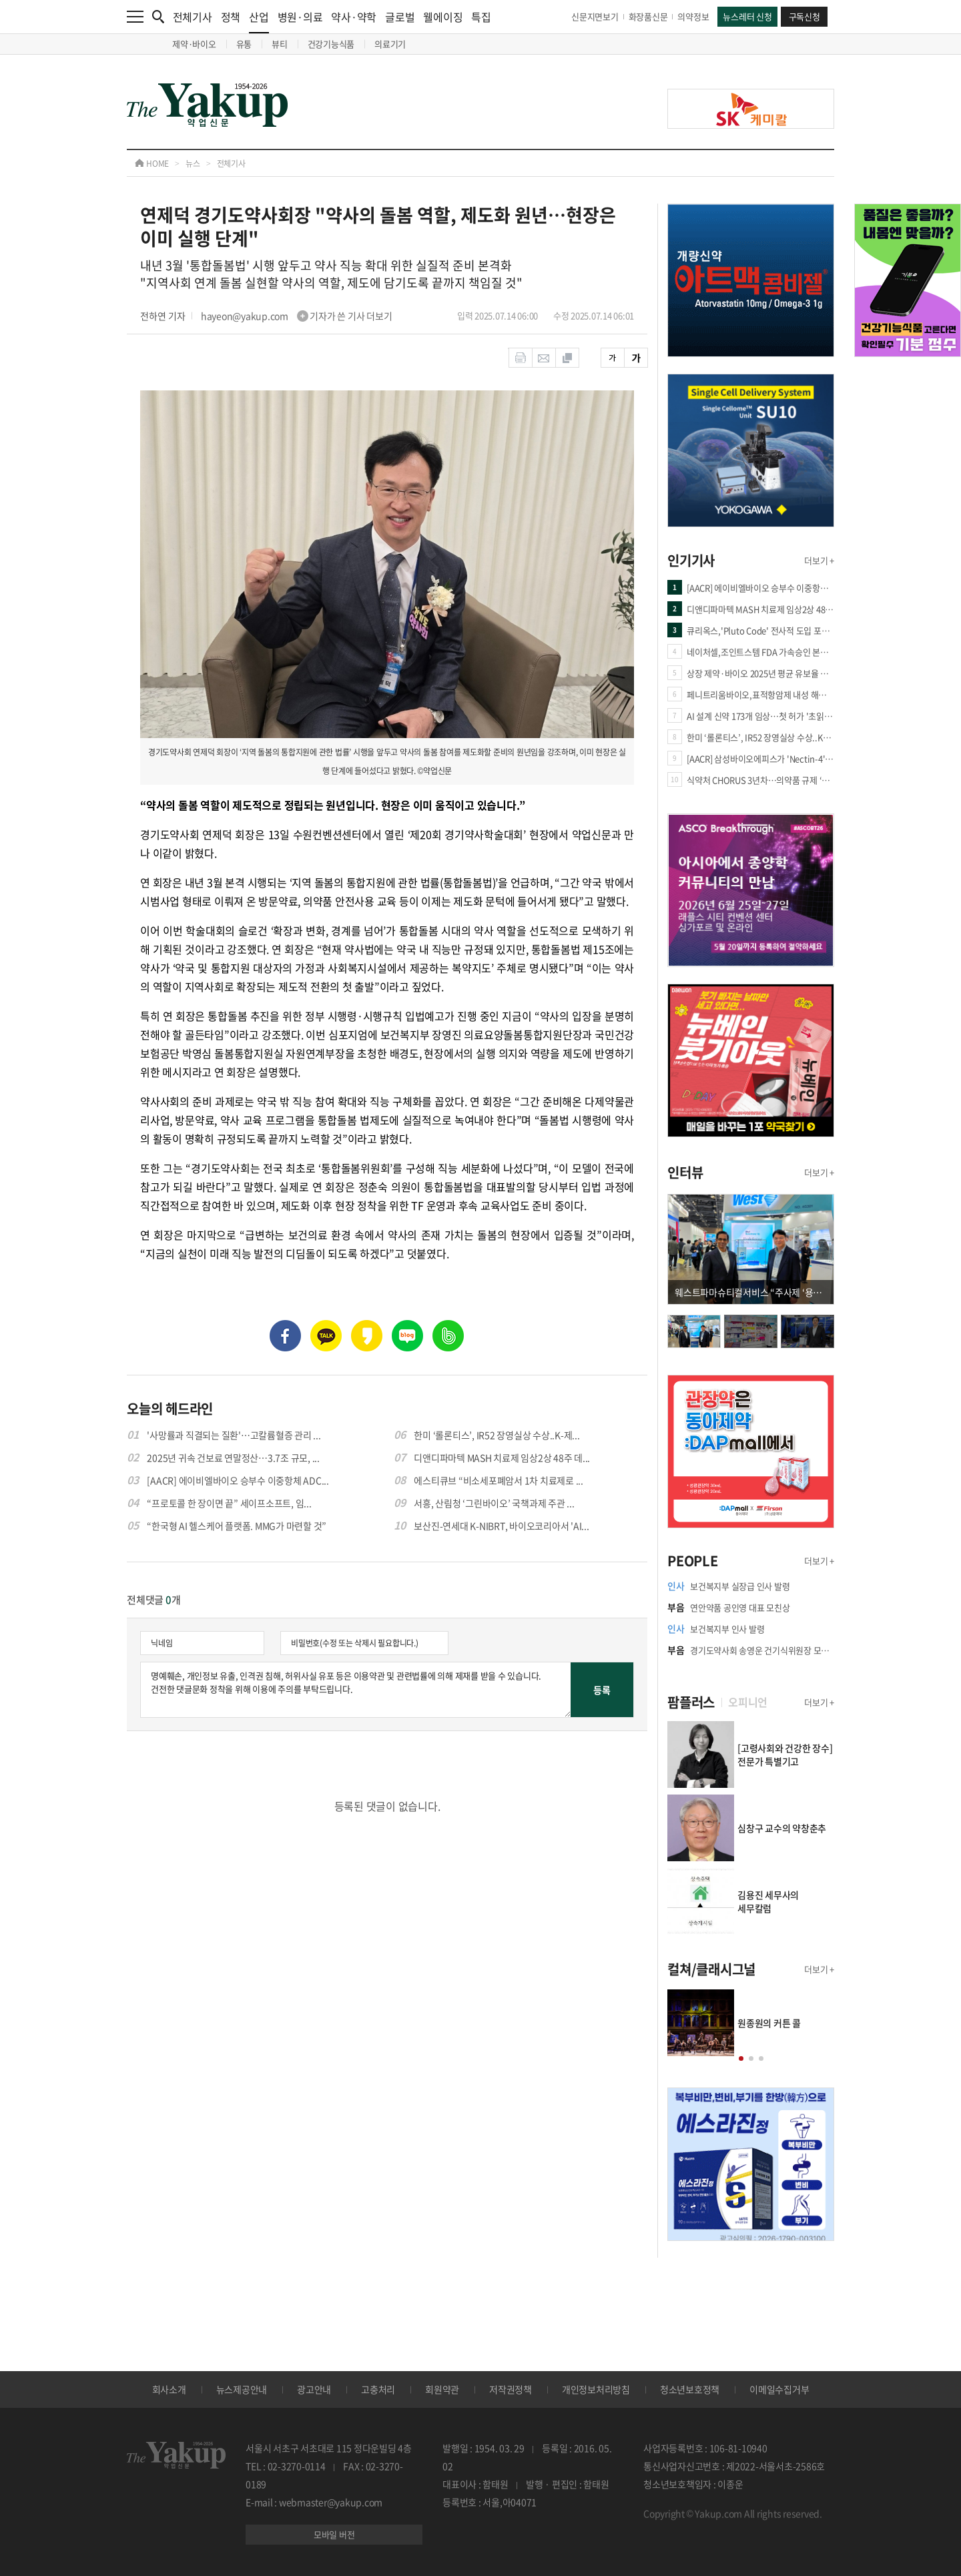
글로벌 (399, 17)
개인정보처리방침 (596, 2389)
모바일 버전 (334, 2534)
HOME (152, 163)
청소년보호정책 (689, 2389)
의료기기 (390, 43)
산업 (259, 21)
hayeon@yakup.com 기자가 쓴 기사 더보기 (296, 315)
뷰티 (280, 43)
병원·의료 (300, 17)
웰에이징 (442, 17)
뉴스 (193, 163)
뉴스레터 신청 (747, 16)
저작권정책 (510, 2389)
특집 (481, 17)
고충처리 (378, 2389)
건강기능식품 (331, 43)
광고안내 (314, 2389)
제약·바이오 (194, 43)
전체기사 (192, 17)
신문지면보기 (595, 16)
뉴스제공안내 (242, 2389)
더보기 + (819, 560)
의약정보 (693, 16)
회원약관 (442, 2389)
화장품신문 (648, 16)
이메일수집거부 (779, 2389)
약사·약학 (353, 17)
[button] (741, 2058)
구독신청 (804, 16)
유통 (244, 43)
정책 (231, 17)
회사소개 (169, 2389)
